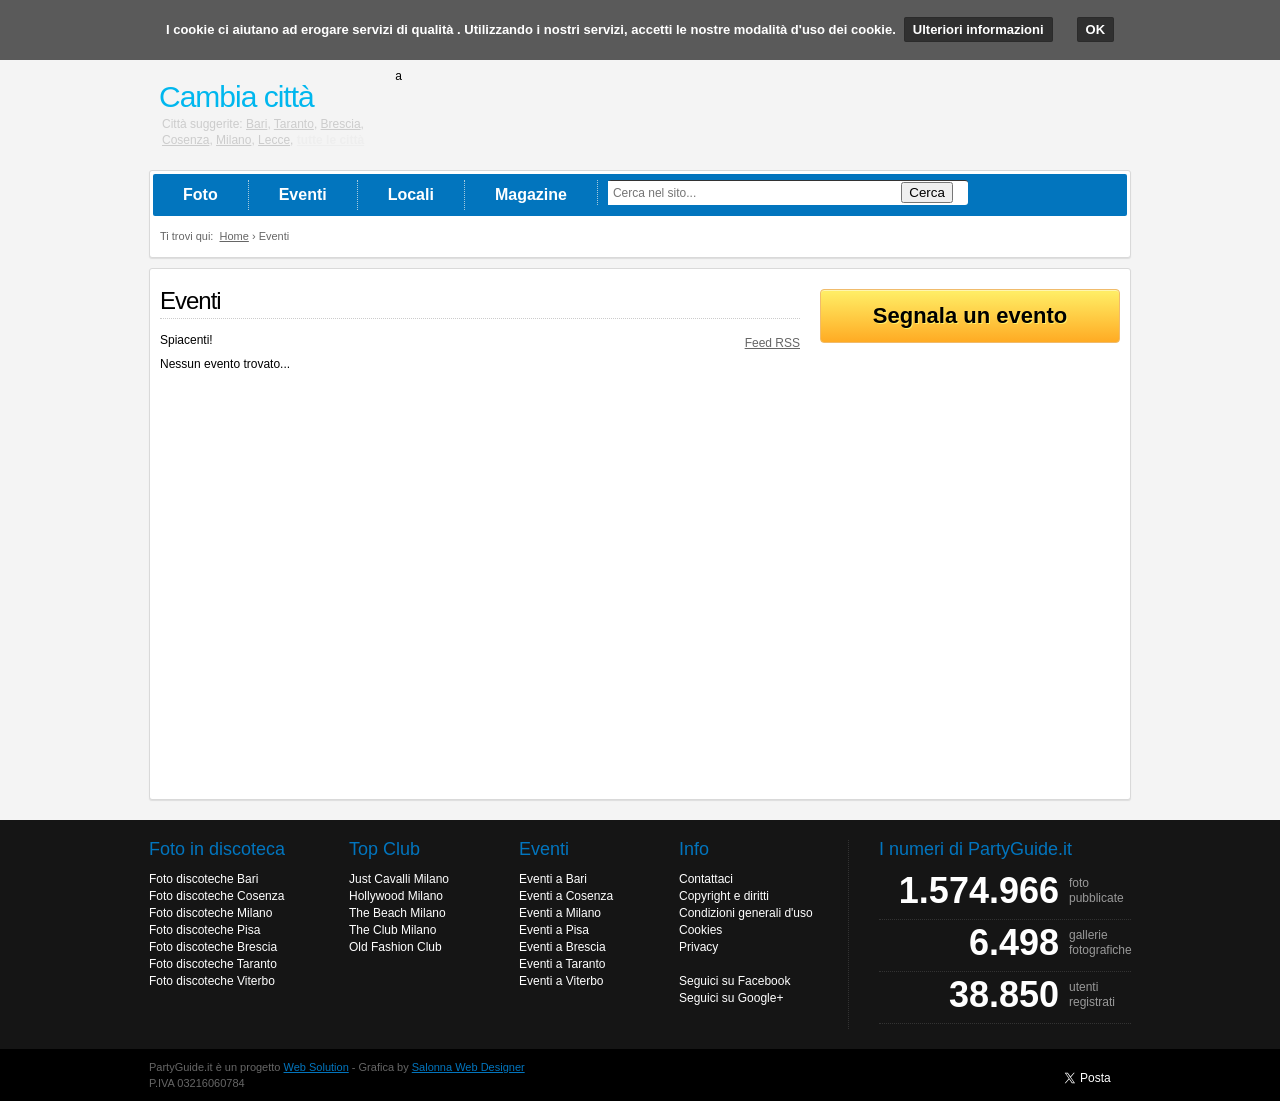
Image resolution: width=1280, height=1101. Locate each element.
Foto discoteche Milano (210, 913)
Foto (200, 194)
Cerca (927, 192)
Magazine (531, 194)
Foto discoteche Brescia (213, 947)
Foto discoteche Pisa (204, 930)
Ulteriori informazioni (978, 29)
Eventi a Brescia (562, 947)
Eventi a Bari (553, 879)
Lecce (274, 140)
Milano (233, 140)
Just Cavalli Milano (399, 879)
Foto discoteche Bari (203, 879)
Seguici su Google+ (731, 998)
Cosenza (185, 140)
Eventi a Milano (560, 913)
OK (1096, 29)
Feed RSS (772, 343)
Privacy (698, 947)
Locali (411, 194)
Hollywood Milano (396, 896)
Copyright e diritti (724, 896)
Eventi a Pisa (554, 930)
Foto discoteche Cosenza (216, 896)
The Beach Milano (397, 913)
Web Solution (316, 1067)
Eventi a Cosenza (566, 896)
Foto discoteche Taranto (213, 964)
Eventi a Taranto (562, 964)
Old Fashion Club (395, 947)
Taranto (294, 124)
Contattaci (706, 879)
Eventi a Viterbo (561, 981)
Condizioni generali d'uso (746, 913)
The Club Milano (392, 930)
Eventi (303, 194)
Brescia (341, 124)
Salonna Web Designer (468, 1067)
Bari (256, 124)
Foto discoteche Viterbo (212, 981)
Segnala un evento (970, 315)
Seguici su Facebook (734, 981)
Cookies (700, 930)
